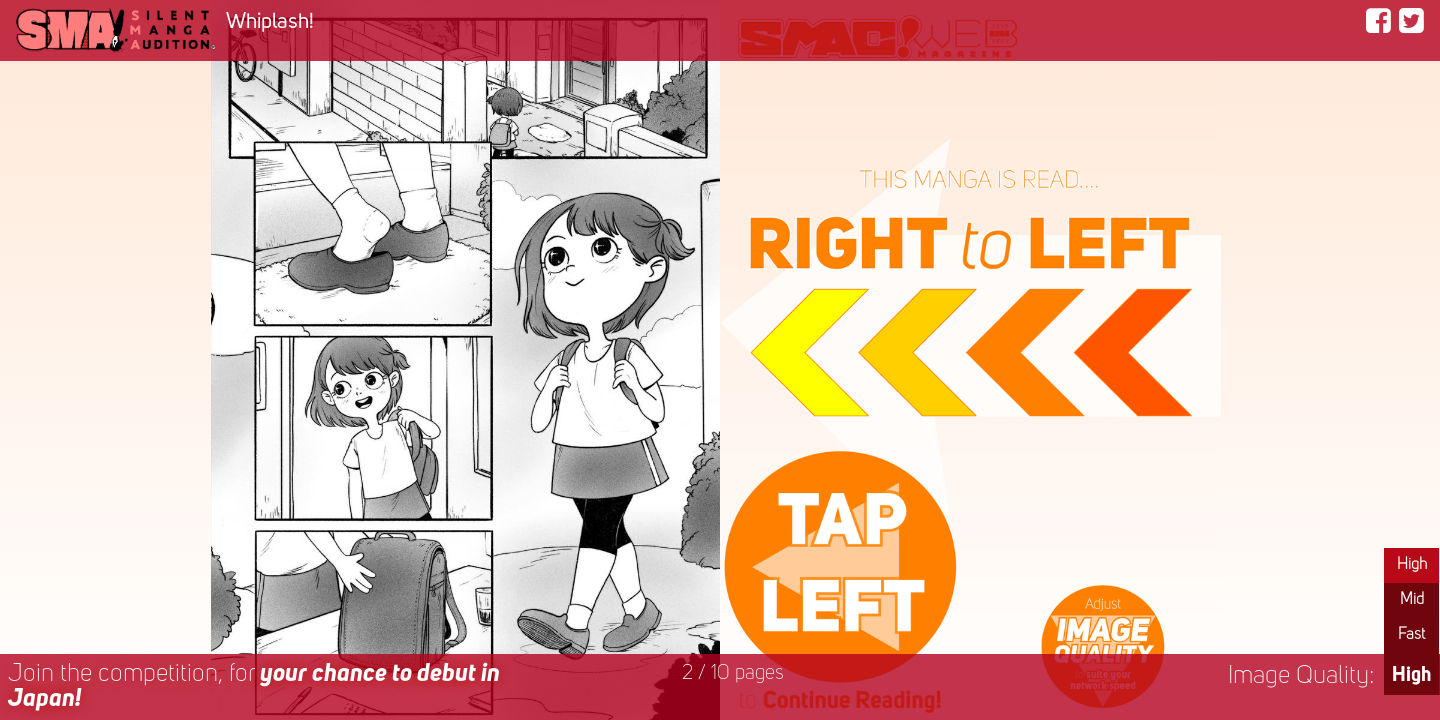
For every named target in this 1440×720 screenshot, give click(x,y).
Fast (1411, 635)
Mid (1412, 600)
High (1412, 565)
